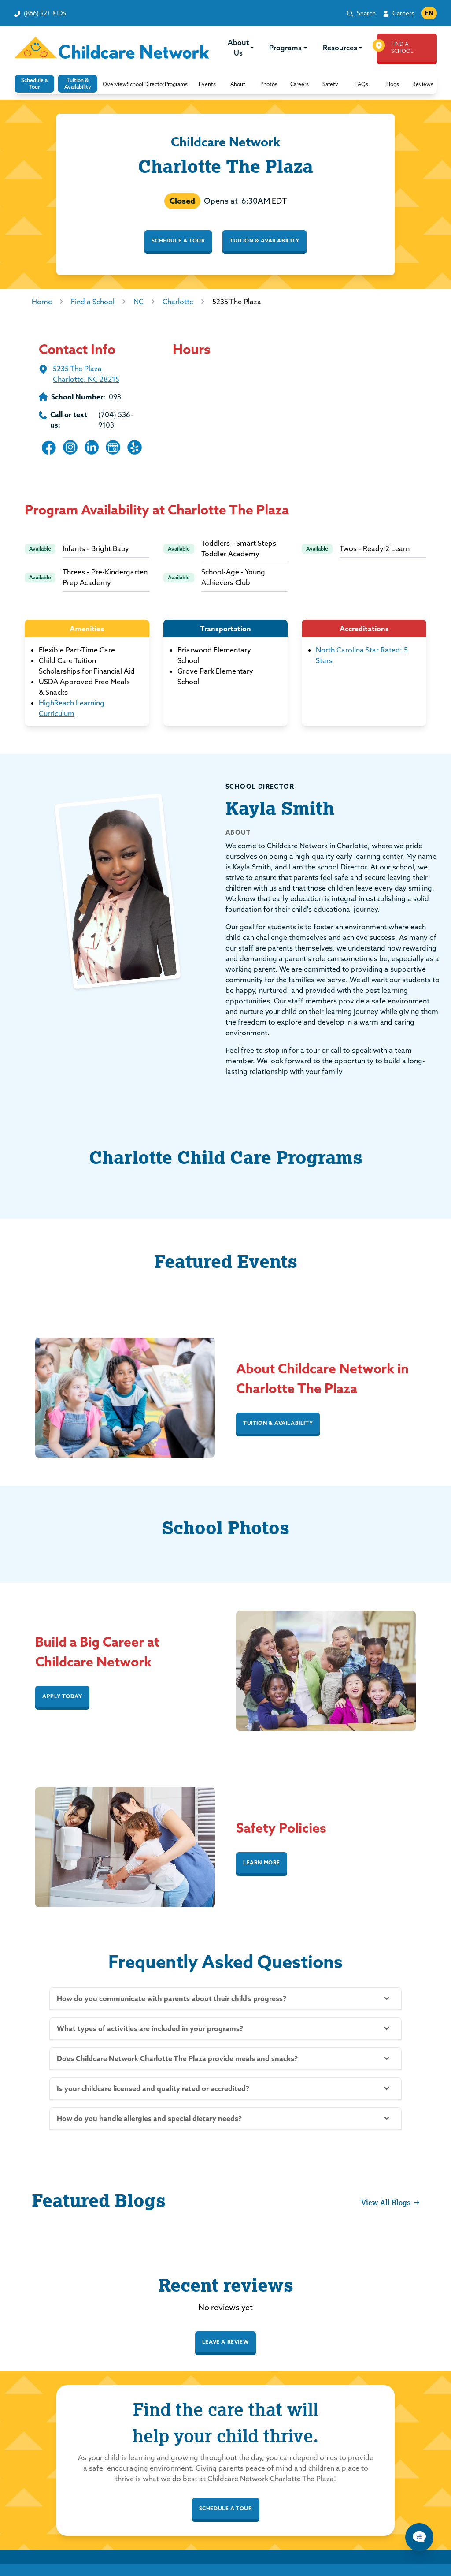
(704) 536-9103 (115, 419)
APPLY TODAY (62, 1696)
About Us (241, 47)
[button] (114, 83)
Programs (288, 47)
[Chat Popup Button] (419, 2537)
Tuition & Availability (264, 240)
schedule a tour (225, 2508)
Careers (403, 13)
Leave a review (225, 2341)
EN (429, 13)
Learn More (261, 1862)
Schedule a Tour (178, 240)
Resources (342, 47)
